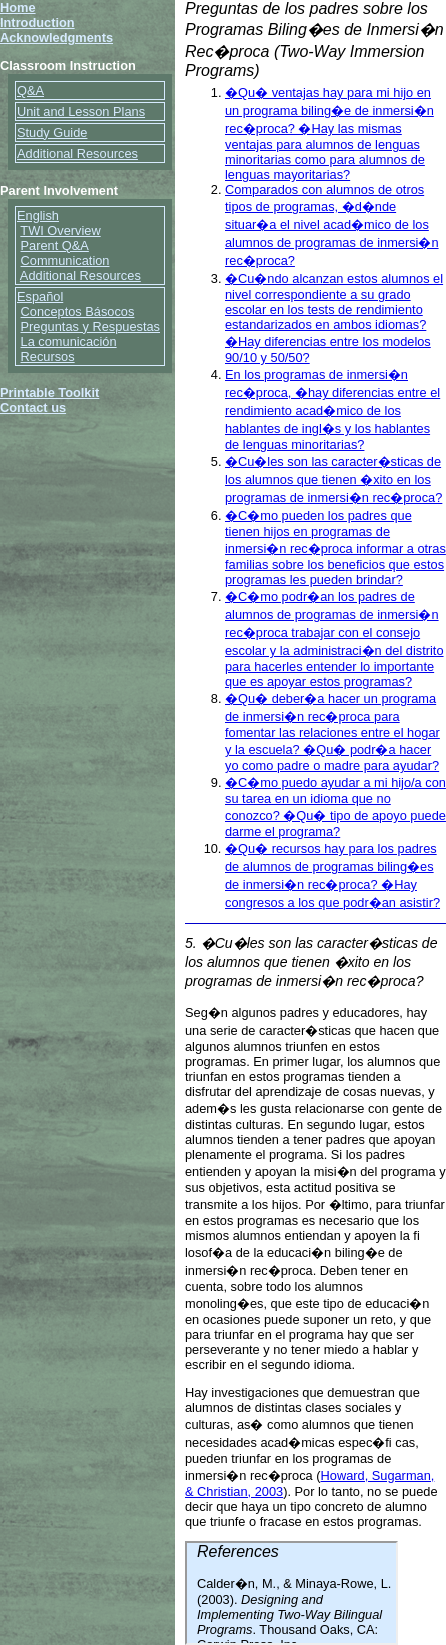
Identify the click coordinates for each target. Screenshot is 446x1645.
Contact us (33, 407)
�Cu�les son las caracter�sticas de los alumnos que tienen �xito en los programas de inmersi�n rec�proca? (333, 479)
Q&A (30, 90)
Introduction (37, 22)
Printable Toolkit (49, 392)
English (38, 215)
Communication (65, 260)
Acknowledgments (56, 37)
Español (40, 296)
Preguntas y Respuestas (90, 326)
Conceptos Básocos (78, 311)
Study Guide (52, 132)
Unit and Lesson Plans (81, 111)
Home (18, 7)
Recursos (48, 356)
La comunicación (69, 341)
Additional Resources (77, 153)
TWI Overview (60, 230)
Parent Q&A (55, 245)
